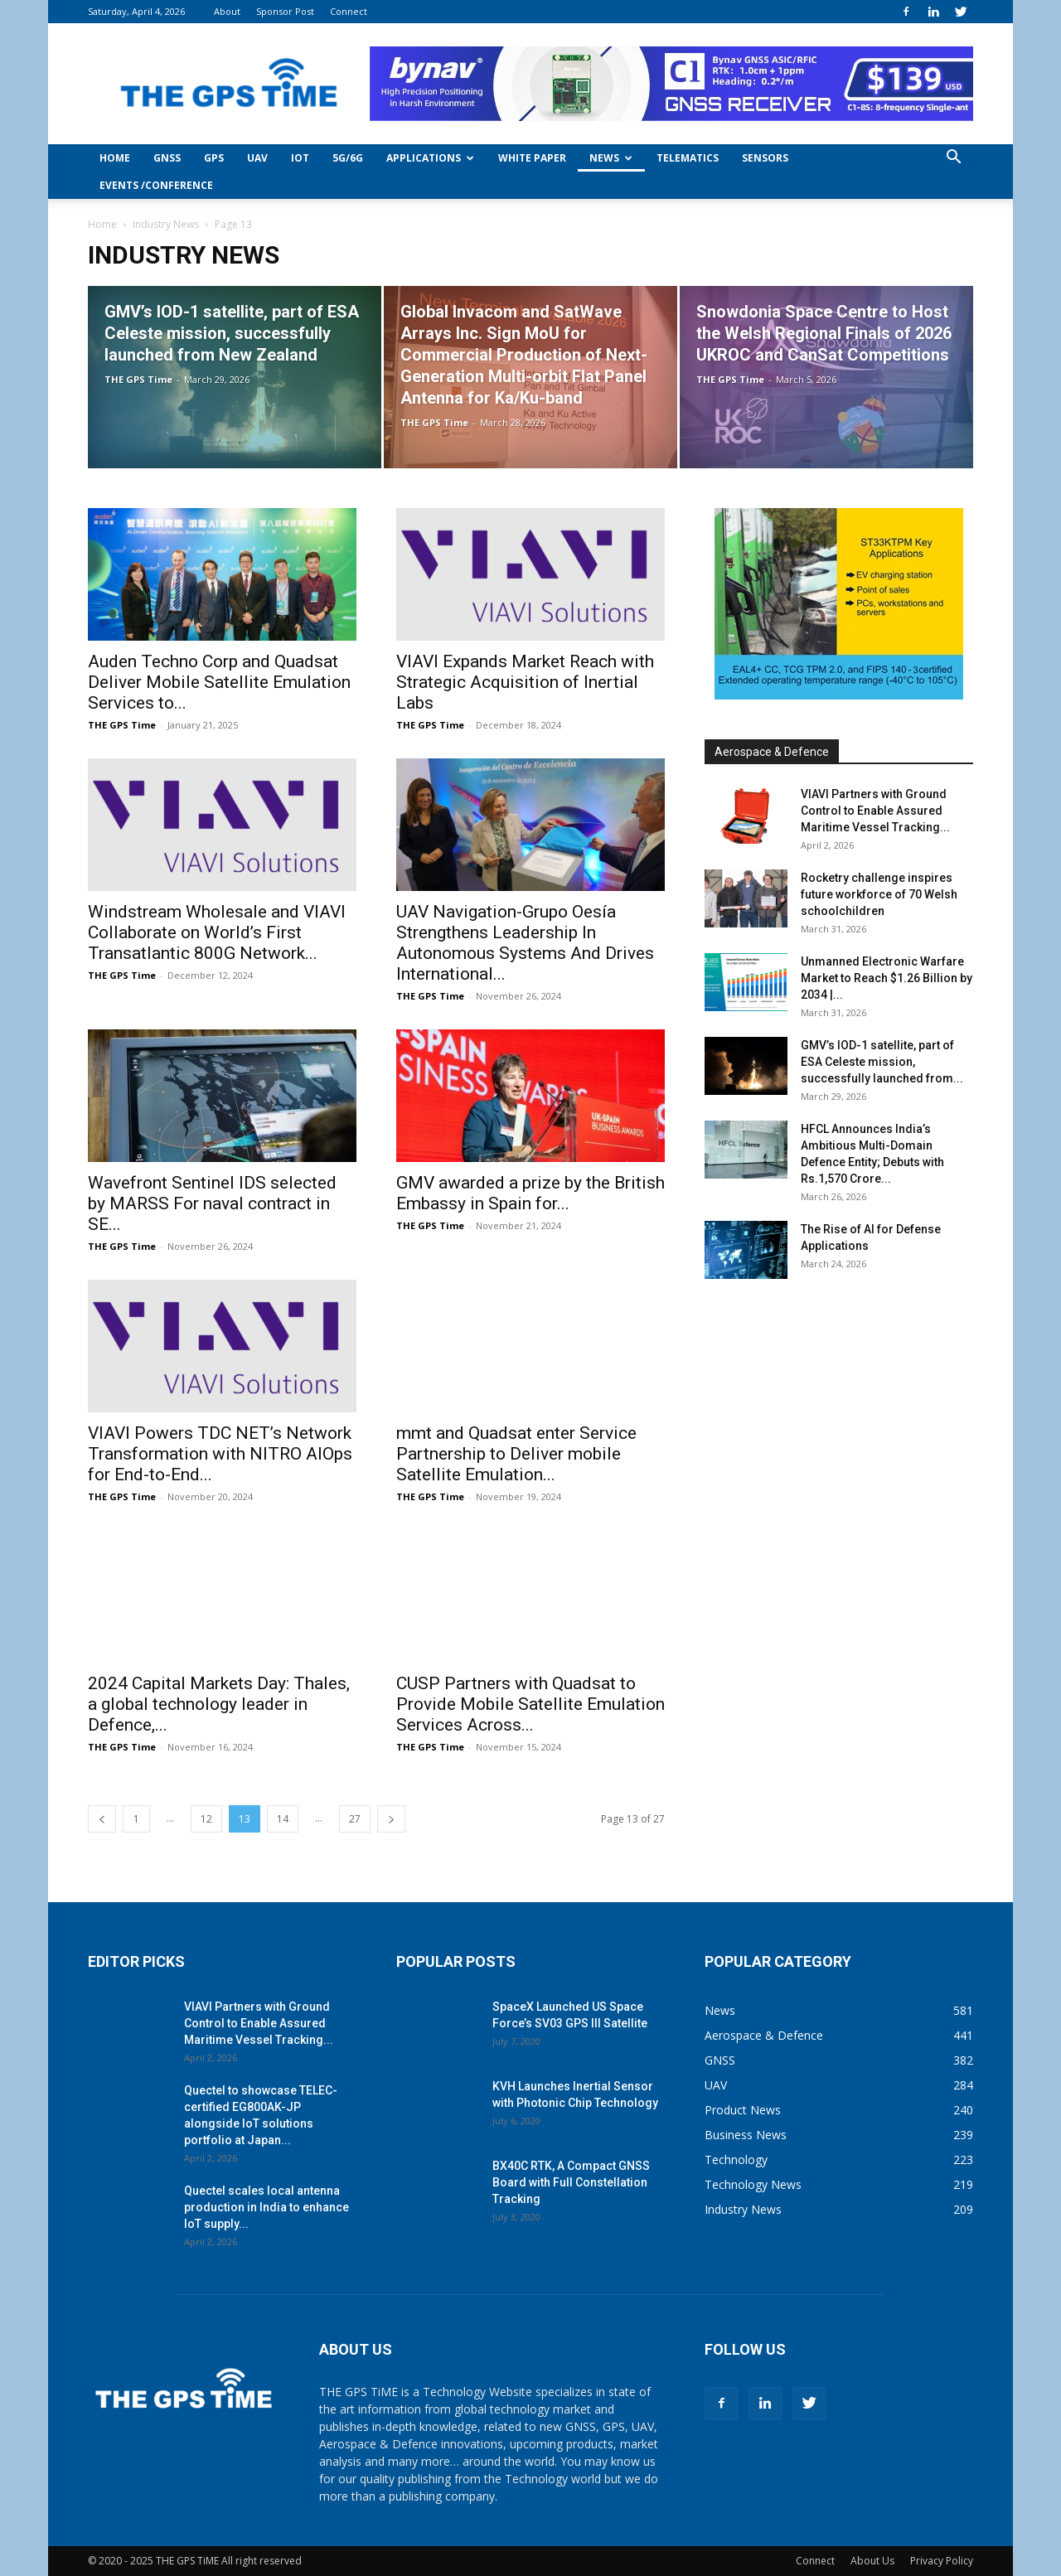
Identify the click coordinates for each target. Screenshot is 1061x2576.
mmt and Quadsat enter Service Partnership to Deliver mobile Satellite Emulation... (516, 1453)
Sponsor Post (285, 11)
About (227, 11)
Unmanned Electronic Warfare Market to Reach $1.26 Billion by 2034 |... (886, 978)
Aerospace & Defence (772, 751)
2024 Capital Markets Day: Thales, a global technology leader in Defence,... (219, 1704)
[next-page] (391, 1819)
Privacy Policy (941, 2561)
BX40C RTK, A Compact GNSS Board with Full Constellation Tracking (571, 2182)
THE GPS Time (138, 379)
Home (114, 158)
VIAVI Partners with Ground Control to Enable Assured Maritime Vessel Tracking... (875, 810)
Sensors (765, 158)
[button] (953, 159)
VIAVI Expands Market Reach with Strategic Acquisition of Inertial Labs (525, 682)
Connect (348, 11)
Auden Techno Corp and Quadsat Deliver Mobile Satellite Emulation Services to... (219, 682)
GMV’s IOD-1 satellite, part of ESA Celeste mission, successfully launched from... (882, 1062)
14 (282, 1819)
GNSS (167, 158)
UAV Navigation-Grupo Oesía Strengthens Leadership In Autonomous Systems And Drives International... (525, 943)
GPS (214, 158)
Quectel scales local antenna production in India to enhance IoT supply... (266, 2207)
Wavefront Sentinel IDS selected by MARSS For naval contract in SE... (212, 1203)
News (610, 158)
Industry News (166, 224)
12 (206, 1819)
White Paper (532, 158)
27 (355, 1819)
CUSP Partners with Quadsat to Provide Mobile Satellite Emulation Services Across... (530, 1704)
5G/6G (347, 158)
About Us (872, 2561)
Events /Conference (156, 185)
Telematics (687, 158)
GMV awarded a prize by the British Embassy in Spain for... (530, 1193)
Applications (430, 158)
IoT (300, 158)
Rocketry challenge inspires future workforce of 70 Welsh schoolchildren (879, 894)
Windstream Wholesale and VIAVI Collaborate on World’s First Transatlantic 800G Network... (217, 932)
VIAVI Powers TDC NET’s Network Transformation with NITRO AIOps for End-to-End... (220, 1453)
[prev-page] (102, 1819)
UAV (257, 158)
